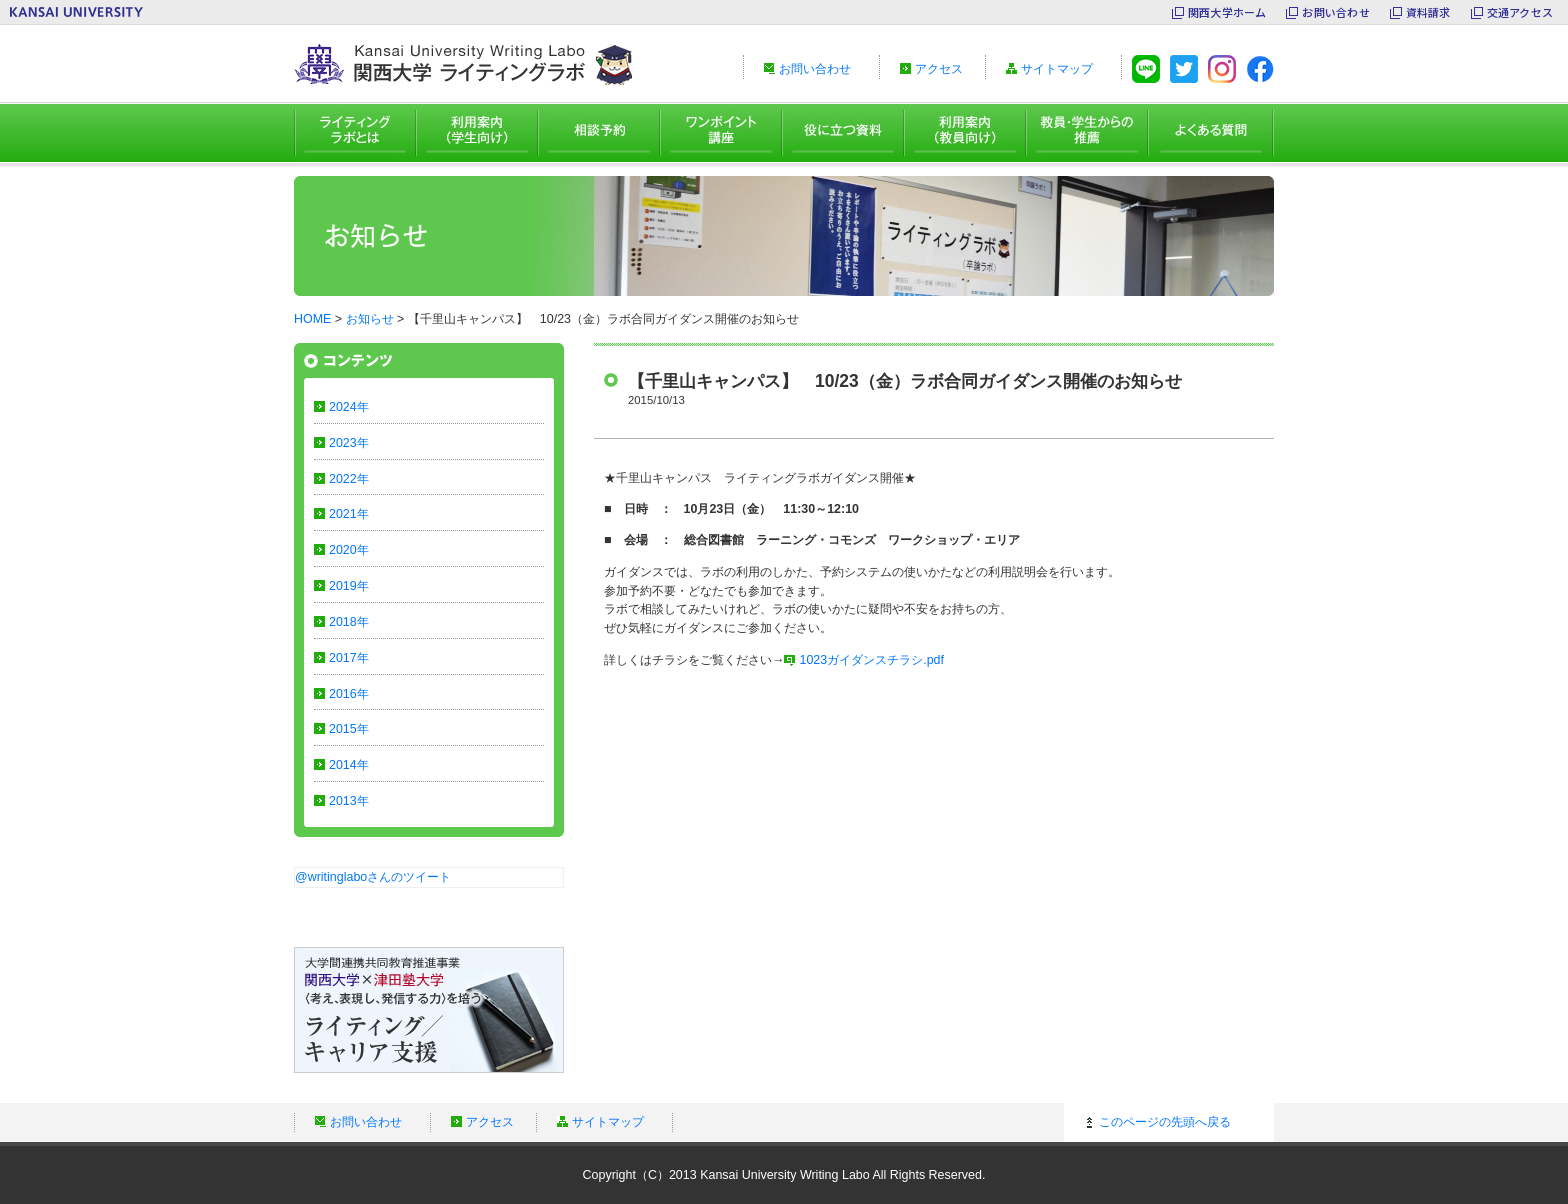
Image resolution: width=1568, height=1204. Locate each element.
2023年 (349, 443)
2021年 (349, 514)
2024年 (349, 407)
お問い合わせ (1335, 12)
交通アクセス (1520, 12)
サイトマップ (1057, 69)
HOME (312, 319)
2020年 (349, 550)
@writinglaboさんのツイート (373, 877)
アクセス (939, 69)
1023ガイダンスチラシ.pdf (871, 660)
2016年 (349, 694)
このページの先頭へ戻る (1165, 1122)
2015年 (349, 729)
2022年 (349, 479)
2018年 (349, 622)
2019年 (349, 586)
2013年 (349, 801)
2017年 (349, 658)
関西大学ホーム (1227, 12)
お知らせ (370, 319)
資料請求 (1428, 12)
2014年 (349, 765)
